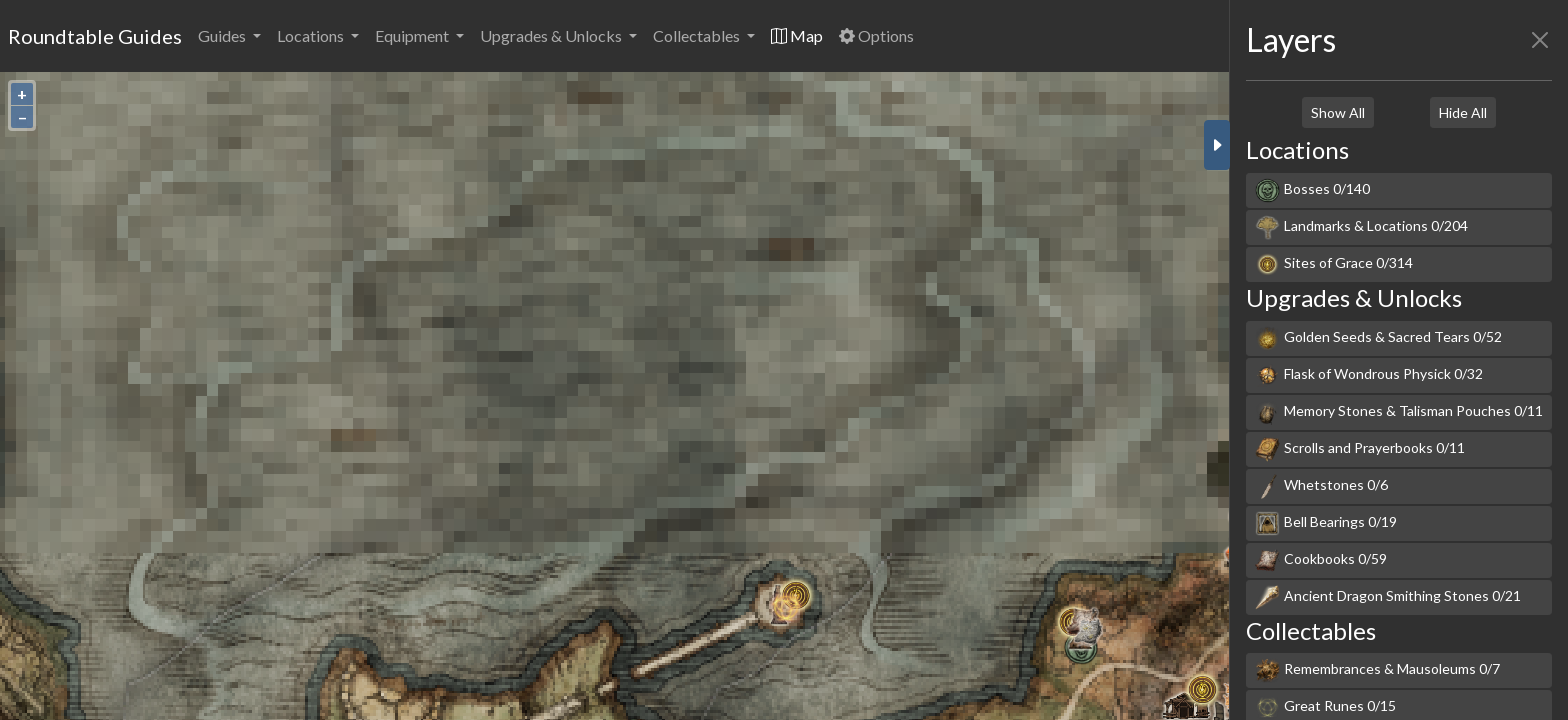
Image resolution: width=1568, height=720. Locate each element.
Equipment (413, 35)
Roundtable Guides (95, 36)
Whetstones (1321, 486)
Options (876, 35)
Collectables (698, 35)
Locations (312, 35)
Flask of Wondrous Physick (1369, 375)
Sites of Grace (1334, 264)
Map (797, 35)
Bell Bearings (1326, 523)
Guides (223, 35)
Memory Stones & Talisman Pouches (1399, 412)
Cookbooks (1321, 560)
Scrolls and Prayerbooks (1360, 449)
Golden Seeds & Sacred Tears (1378, 338)
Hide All (1463, 112)
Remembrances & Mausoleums (1377, 670)
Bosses (1312, 190)
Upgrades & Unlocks (552, 35)
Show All (1338, 112)
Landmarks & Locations (1361, 227)
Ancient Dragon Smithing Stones (1388, 597)
